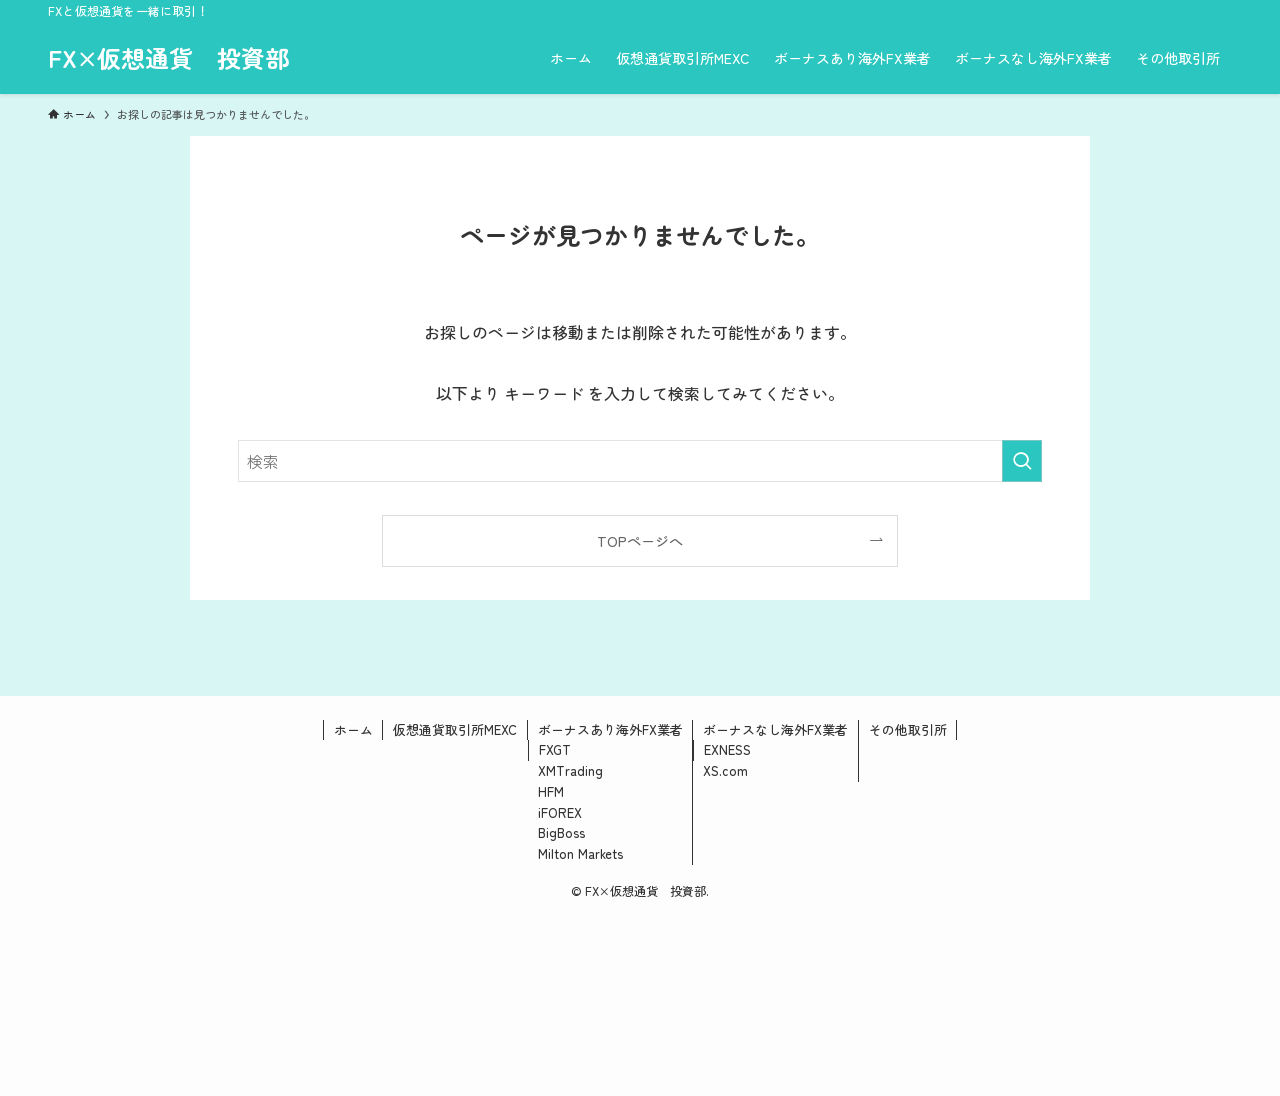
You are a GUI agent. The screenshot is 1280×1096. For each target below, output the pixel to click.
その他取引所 (908, 729)
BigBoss (561, 832)
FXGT (555, 749)
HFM (551, 791)
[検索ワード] (640, 461)
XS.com (725, 770)
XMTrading (570, 770)
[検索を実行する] (1022, 461)
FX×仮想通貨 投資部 (168, 58)
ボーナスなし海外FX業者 (775, 729)
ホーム (353, 729)
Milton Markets (580, 853)
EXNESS (727, 749)
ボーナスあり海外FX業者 (610, 729)
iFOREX (560, 812)
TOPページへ (640, 540)
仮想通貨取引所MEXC (455, 729)
